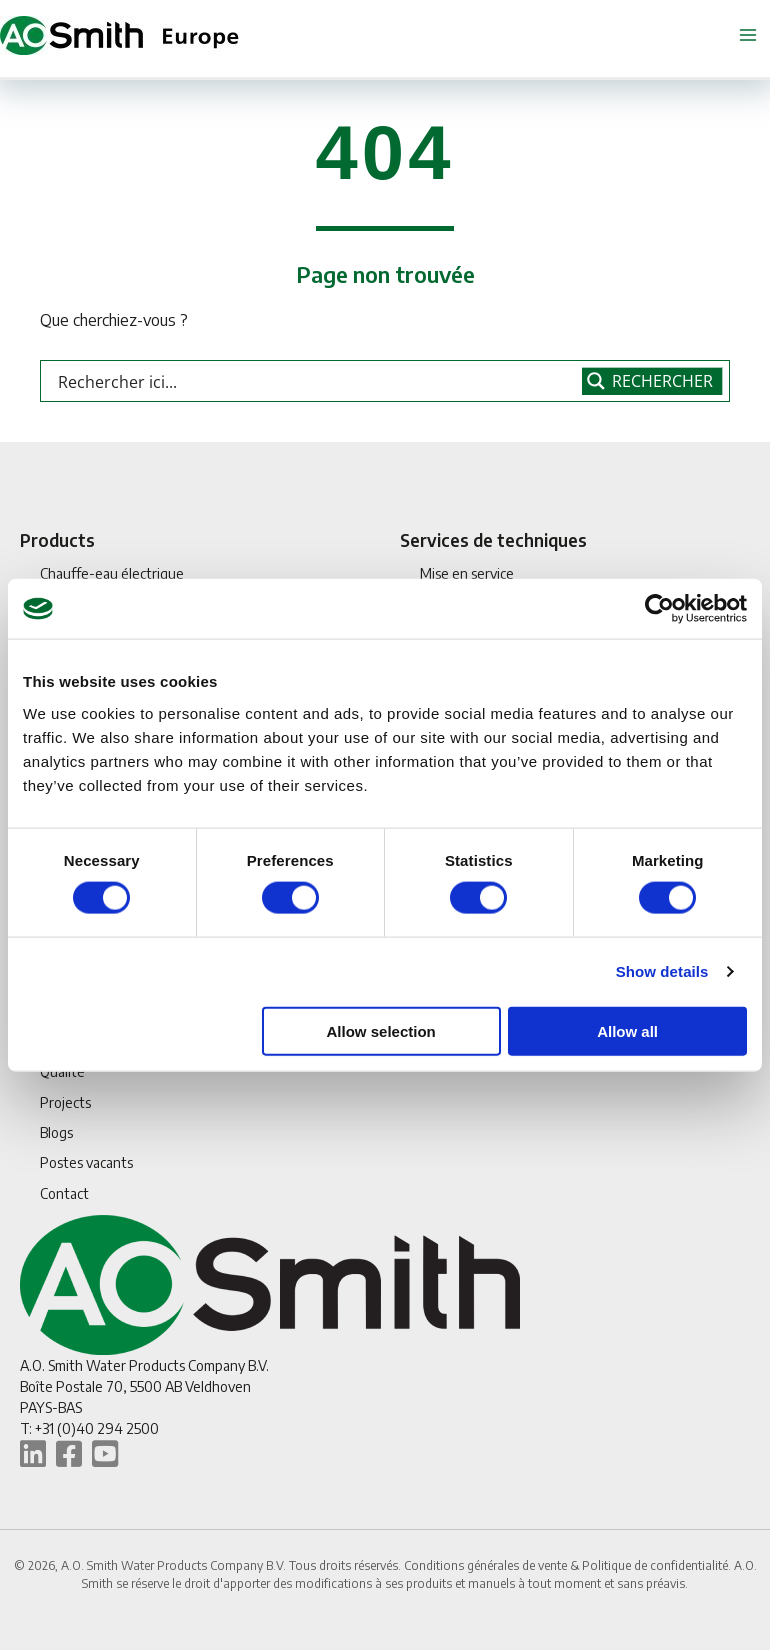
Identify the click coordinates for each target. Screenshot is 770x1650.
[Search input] (315, 381)
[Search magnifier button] (652, 381)
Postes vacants (86, 1162)
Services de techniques (493, 540)
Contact (64, 1193)
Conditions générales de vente (487, 1565)
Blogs (56, 1132)
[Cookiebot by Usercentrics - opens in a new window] (659, 609)
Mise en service (467, 573)
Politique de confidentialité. (658, 1565)
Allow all (627, 1030)
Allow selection (381, 1030)
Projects (65, 1102)
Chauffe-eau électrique (112, 573)
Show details (662, 971)
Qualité (62, 1071)
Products (57, 540)
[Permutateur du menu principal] (748, 36)
